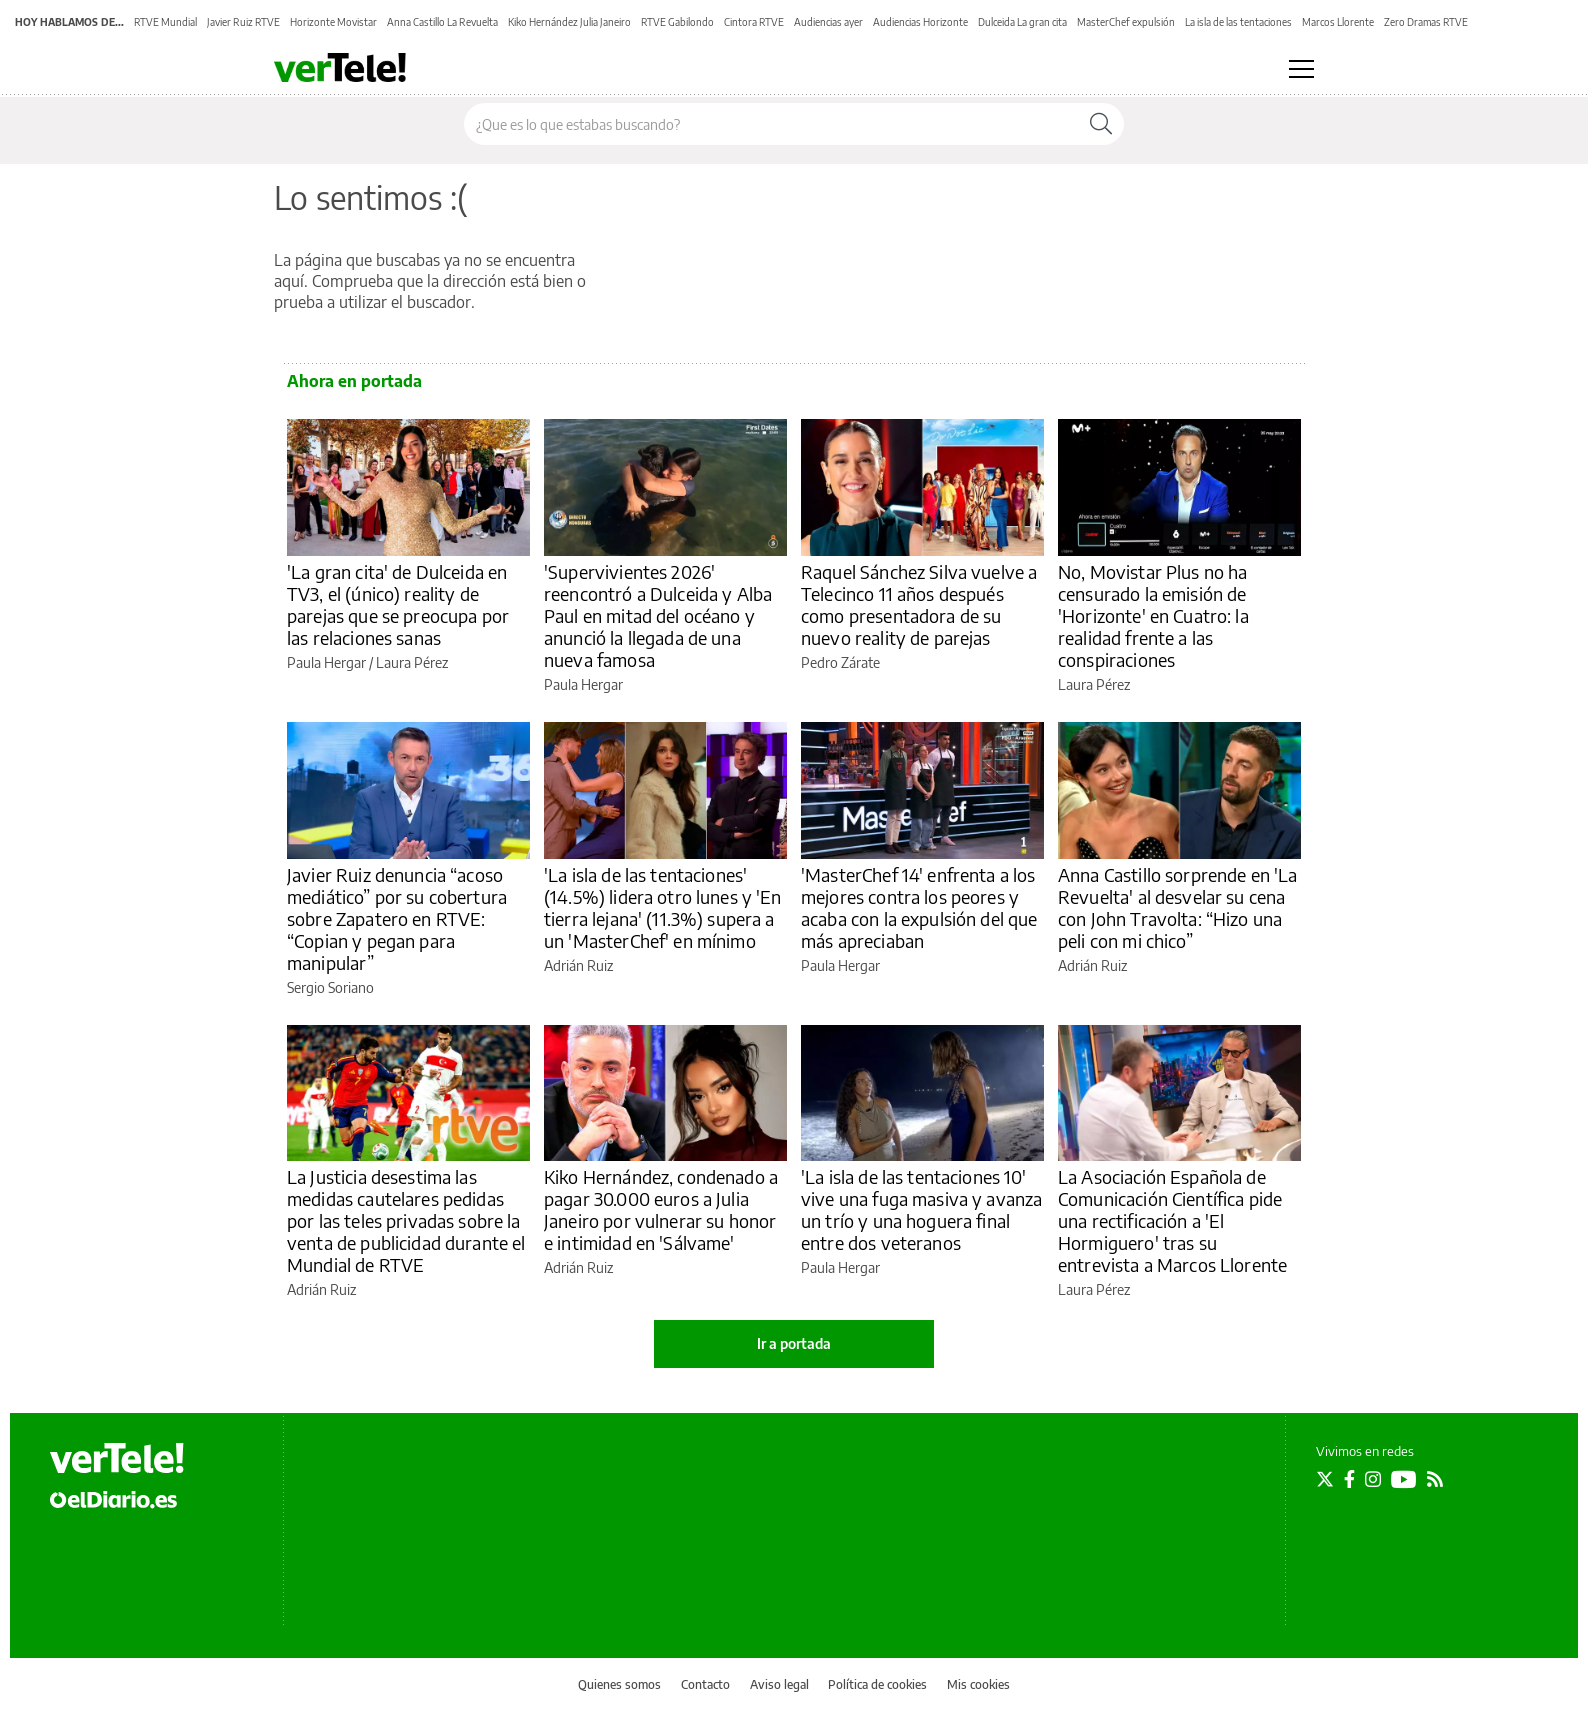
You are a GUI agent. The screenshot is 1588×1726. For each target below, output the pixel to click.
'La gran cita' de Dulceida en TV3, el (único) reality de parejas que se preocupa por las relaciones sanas (398, 604)
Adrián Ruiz (578, 965)
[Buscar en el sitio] (771, 124)
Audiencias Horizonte (920, 22)
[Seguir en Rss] (1435, 1479)
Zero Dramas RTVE (1426, 22)
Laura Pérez (412, 662)
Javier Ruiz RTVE (243, 22)
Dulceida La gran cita (1022, 22)
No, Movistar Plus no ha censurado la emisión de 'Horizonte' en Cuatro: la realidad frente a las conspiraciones (1153, 615)
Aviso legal (779, 1684)
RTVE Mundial (165, 22)
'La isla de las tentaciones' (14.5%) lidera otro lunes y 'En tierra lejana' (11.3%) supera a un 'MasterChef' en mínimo (663, 907)
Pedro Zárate (840, 662)
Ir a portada (794, 1343)
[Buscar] (1101, 124)
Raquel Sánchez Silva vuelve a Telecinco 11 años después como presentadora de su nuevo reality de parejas (919, 604)
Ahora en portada (354, 381)
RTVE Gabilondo (677, 22)
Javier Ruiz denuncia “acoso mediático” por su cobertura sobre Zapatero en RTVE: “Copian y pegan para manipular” (397, 918)
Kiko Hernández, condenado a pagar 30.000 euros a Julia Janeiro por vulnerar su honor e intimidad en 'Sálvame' (661, 1209)
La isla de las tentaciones (1238, 22)
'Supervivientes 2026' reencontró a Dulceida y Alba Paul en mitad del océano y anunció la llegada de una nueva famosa (658, 615)
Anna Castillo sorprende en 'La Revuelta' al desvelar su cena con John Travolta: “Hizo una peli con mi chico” (1178, 907)
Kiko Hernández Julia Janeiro (569, 22)
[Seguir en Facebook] (1349, 1479)
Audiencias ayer (828, 22)
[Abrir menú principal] (1301, 69)
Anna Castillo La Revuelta (442, 22)
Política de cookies (877, 1684)
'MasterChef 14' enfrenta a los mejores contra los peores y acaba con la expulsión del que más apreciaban (919, 907)
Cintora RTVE (754, 22)
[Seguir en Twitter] (1325, 1479)
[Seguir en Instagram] (1373, 1479)
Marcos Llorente (1338, 22)
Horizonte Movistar (333, 22)
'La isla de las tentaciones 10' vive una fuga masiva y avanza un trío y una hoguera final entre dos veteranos (921, 1209)
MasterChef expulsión (1126, 22)
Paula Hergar (326, 662)
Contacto (705, 1684)
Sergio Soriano (330, 987)
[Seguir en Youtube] (1404, 1479)
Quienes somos (619, 1684)
